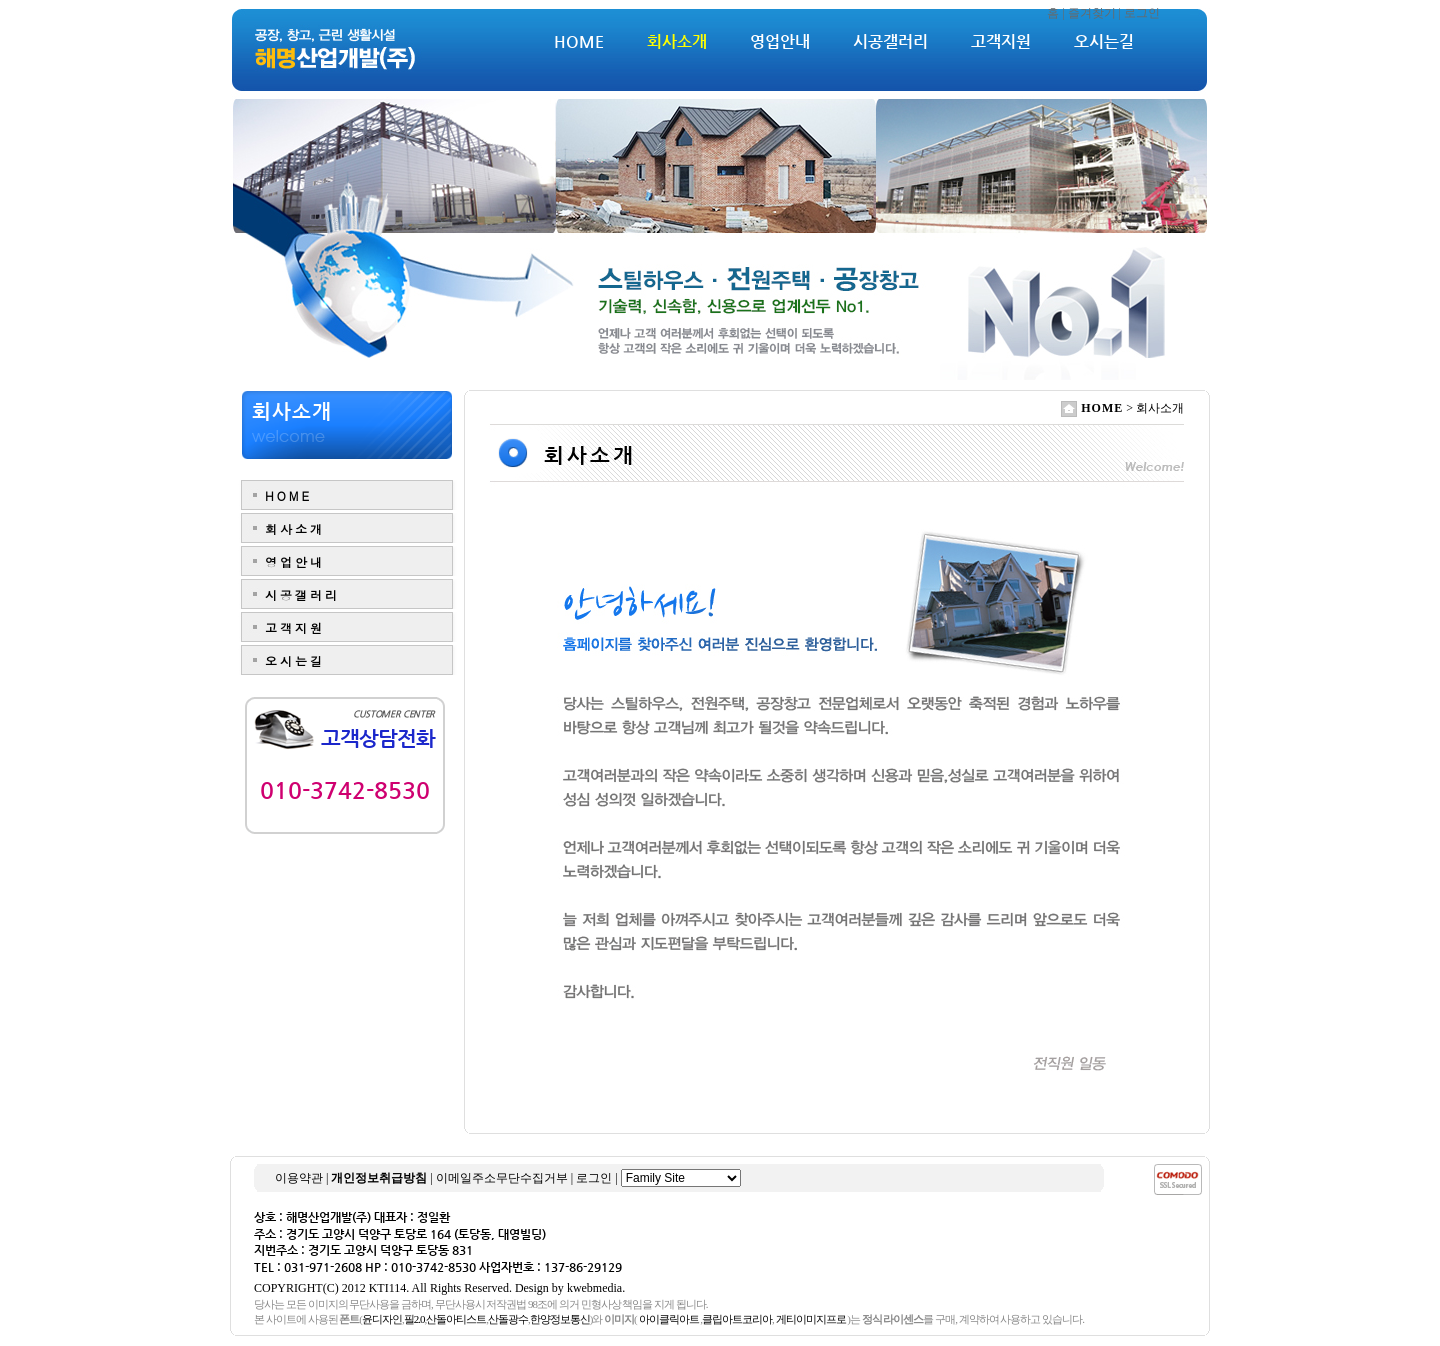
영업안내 (780, 41)
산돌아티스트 (456, 1319)
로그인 (1142, 13)
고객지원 (1001, 41)
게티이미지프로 (811, 1319)
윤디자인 (382, 1319)
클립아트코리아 (737, 1319)
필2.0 (414, 1319)
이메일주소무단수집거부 (502, 1178)
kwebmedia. (596, 1288)
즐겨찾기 (1092, 13)
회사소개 (677, 41)
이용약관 (299, 1178)
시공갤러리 (890, 41)
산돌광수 (508, 1319)
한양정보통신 (560, 1319)
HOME (579, 41)
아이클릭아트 (669, 1319)
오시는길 (1104, 41)
